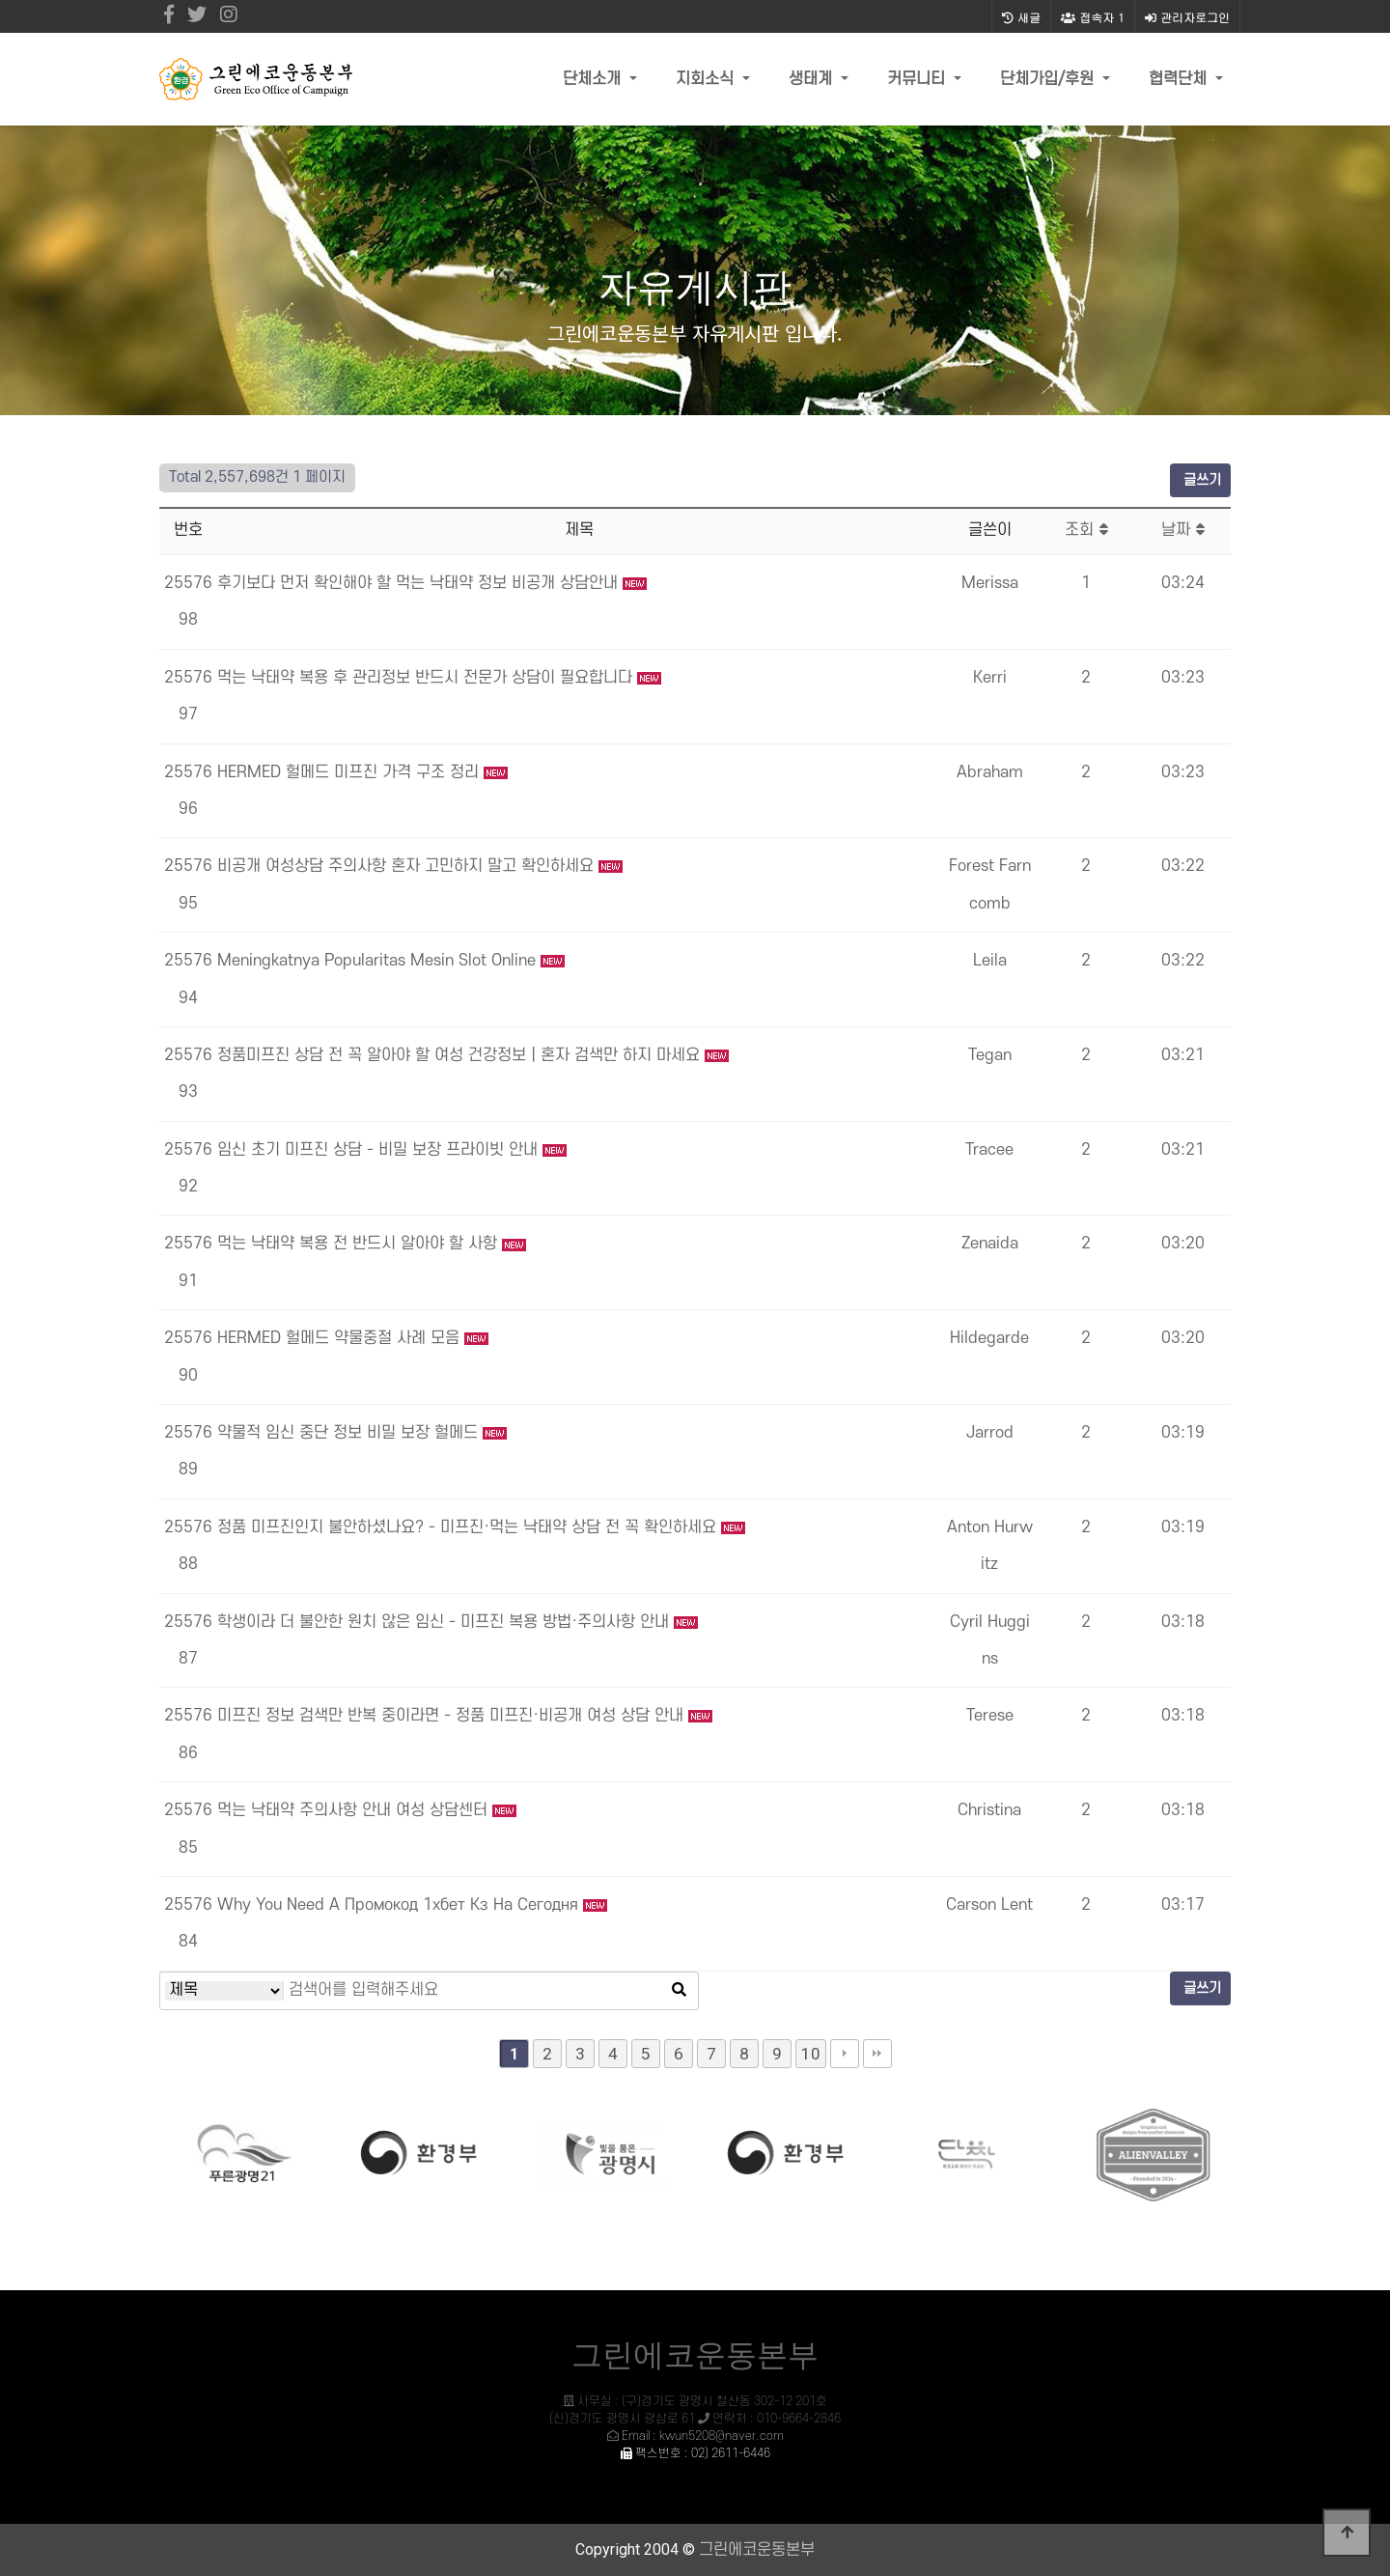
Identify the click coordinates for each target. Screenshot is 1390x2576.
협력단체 (1180, 79)
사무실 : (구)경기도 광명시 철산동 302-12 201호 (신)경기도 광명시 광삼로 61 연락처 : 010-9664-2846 (695, 2418)
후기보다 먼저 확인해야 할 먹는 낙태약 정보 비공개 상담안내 (420, 583)
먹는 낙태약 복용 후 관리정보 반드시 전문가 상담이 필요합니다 (427, 677)
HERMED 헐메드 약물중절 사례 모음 (340, 1338)
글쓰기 (1200, 480)
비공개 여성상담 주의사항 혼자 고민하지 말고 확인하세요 (407, 866)
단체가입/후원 (1049, 79)
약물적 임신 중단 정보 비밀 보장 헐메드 (350, 1433)
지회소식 (707, 79)
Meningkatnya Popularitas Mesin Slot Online (379, 960)
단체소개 (594, 79)
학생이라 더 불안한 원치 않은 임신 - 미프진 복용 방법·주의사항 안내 (445, 1622)
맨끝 (877, 2053)
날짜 (1183, 530)
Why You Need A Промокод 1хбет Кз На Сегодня (400, 1905)
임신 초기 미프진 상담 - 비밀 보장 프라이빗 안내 (379, 1150)
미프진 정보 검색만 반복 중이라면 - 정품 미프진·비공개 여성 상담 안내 (452, 1715)
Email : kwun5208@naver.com (703, 2436)
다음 (844, 2053)
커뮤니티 (918, 79)
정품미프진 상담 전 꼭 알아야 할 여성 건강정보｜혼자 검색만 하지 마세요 (461, 1055)
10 (810, 2053)
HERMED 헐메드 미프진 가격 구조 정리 (350, 772)
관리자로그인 (1187, 17)
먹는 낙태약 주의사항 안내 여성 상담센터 (354, 1810)
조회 (1086, 530)
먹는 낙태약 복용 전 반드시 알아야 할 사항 (359, 1243)
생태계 (813, 79)
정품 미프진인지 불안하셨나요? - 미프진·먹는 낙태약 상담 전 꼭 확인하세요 (469, 1527)
